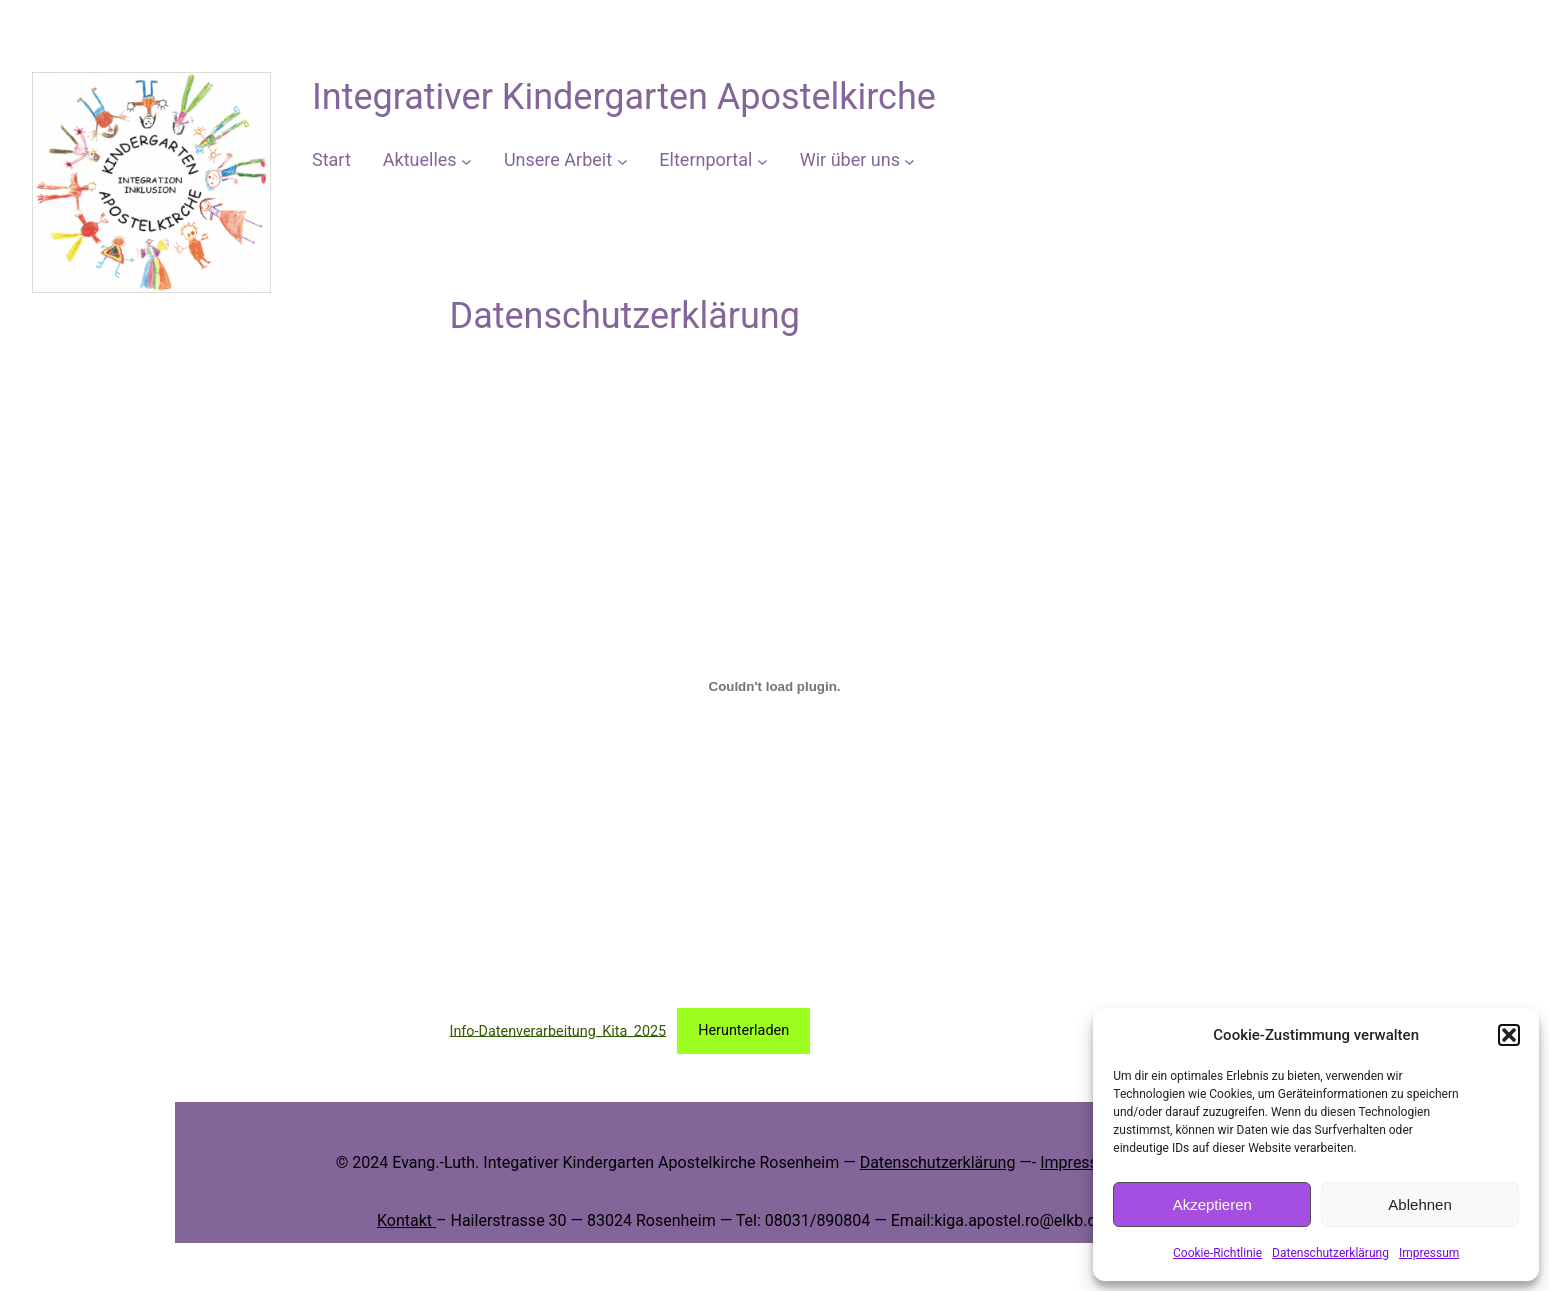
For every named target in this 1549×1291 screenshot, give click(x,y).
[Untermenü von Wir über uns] (909, 160)
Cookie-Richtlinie (1217, 1253)
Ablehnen (1419, 1204)
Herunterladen (743, 1030)
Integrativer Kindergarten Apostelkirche (624, 97)
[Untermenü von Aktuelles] (466, 160)
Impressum (1429, 1253)
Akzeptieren (1212, 1204)
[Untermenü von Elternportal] (762, 160)
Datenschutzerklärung (1330, 1253)
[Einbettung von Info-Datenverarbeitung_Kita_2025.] (775, 686)
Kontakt (406, 1220)
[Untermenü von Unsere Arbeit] (622, 160)
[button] (1509, 1035)
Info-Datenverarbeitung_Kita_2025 (558, 1030)
